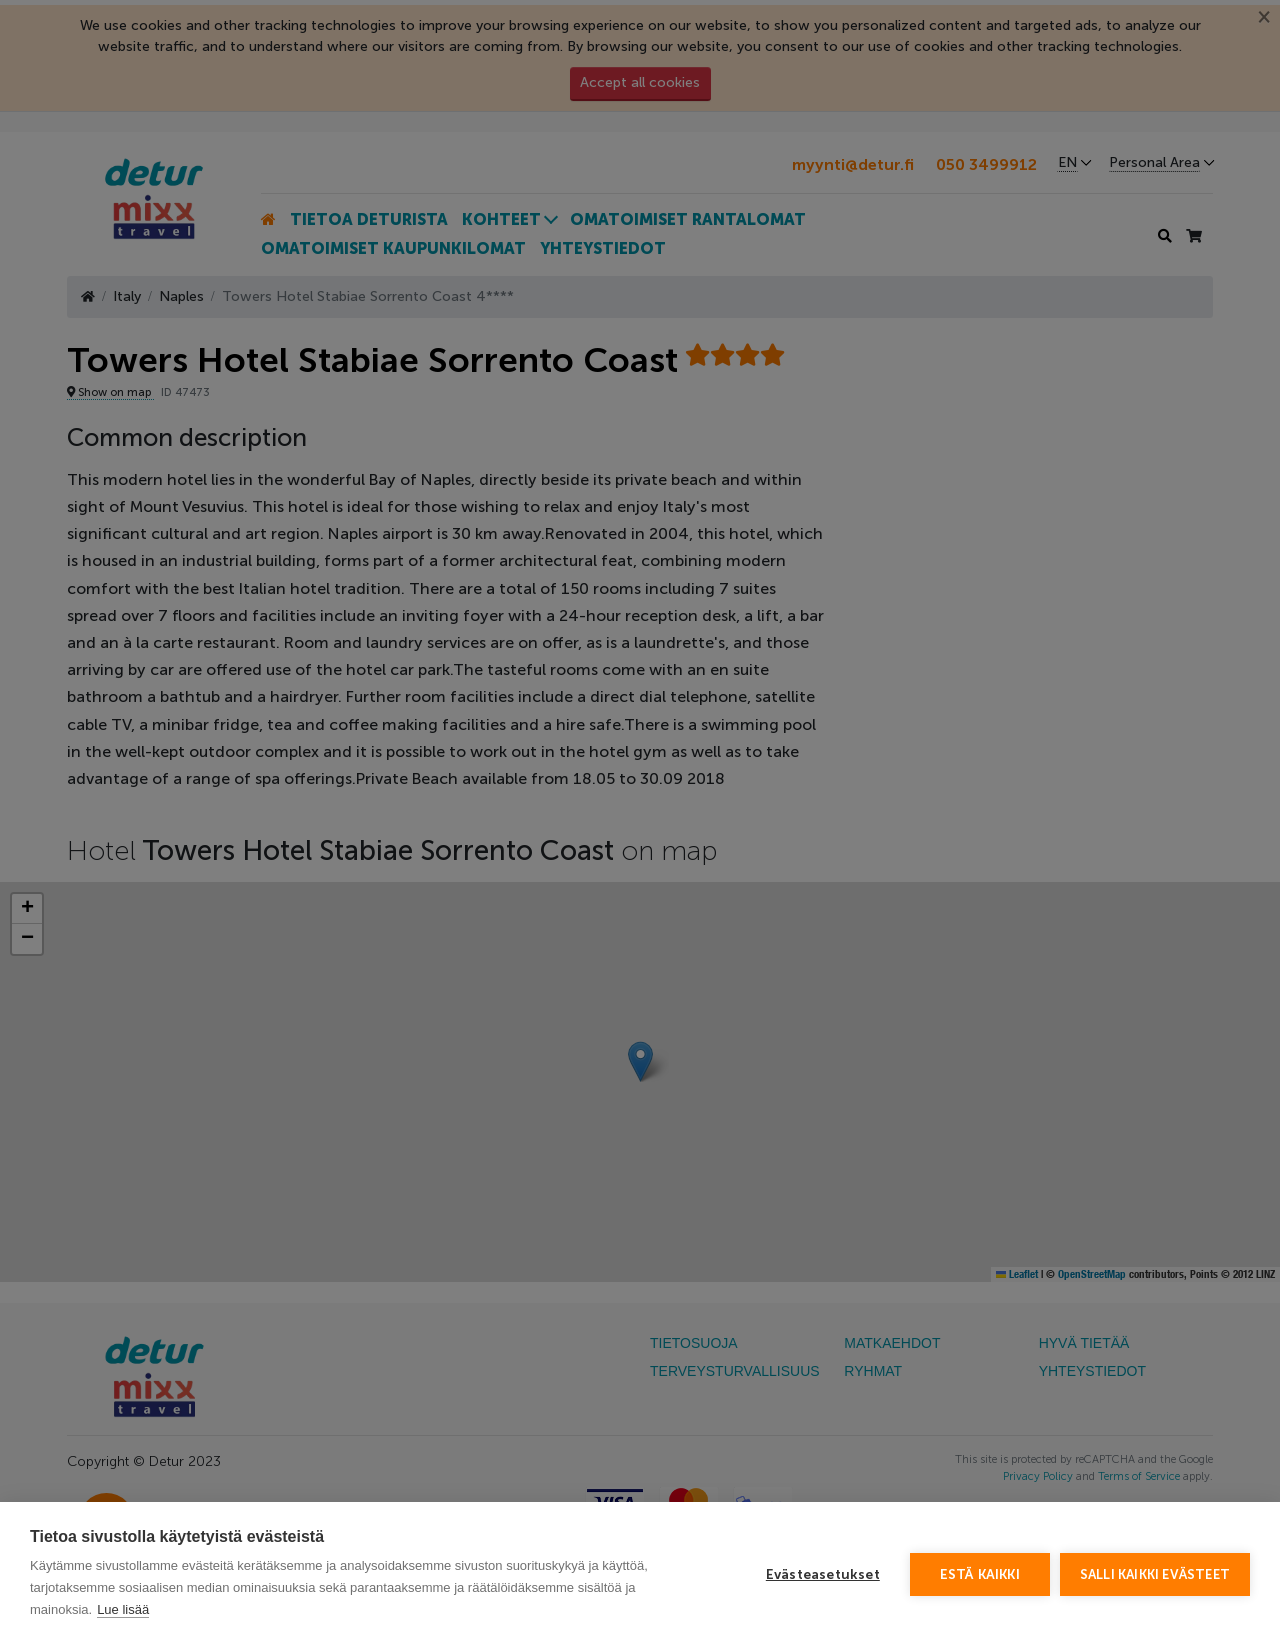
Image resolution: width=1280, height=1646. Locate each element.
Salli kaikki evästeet (1155, 1574)
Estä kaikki (980, 1574)
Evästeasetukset (823, 1574)
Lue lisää (123, 1609)
